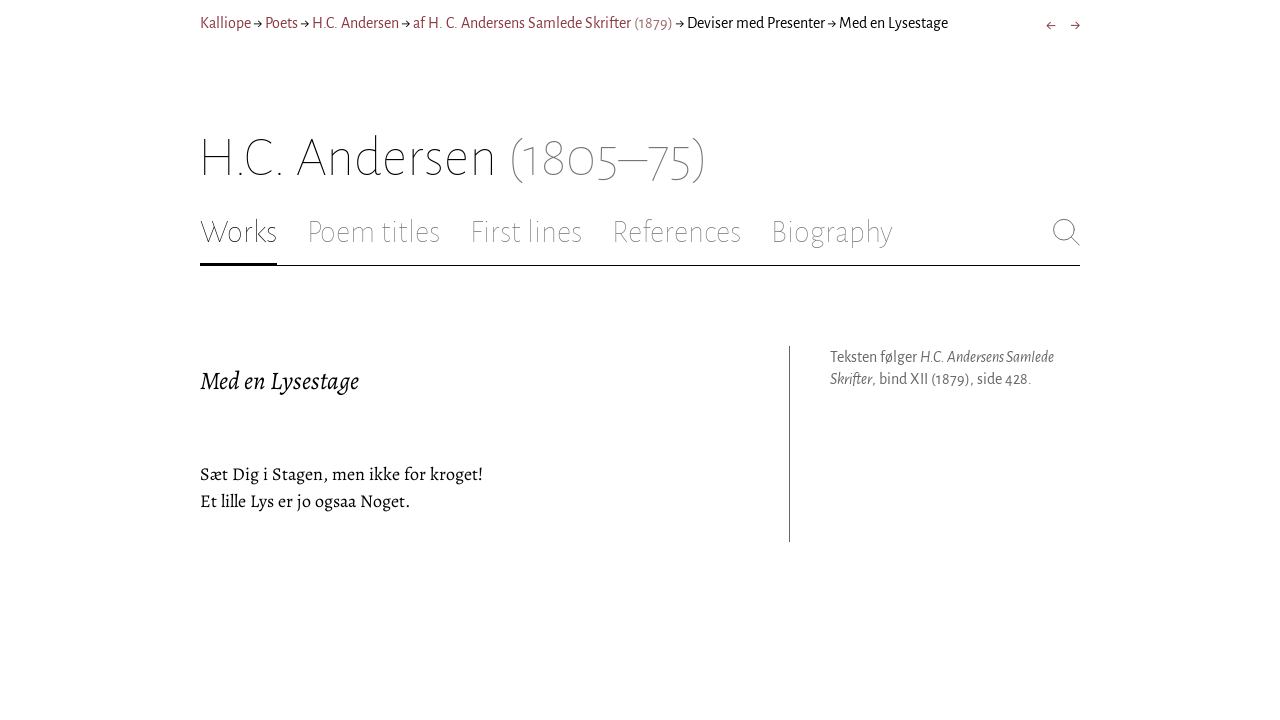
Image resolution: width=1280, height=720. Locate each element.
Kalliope (225, 23)
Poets (281, 23)
